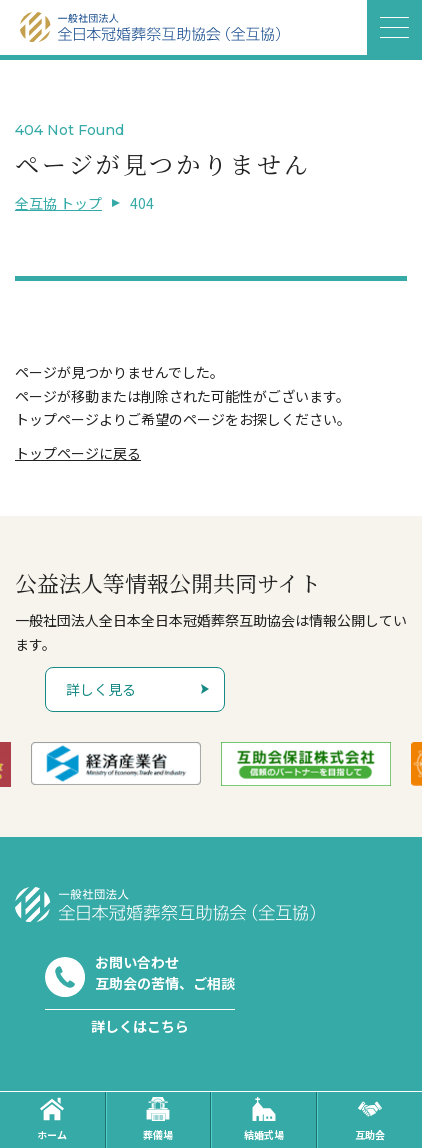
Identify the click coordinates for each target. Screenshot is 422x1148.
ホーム (52, 1119)
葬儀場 (158, 1119)
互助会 (370, 1119)
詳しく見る (101, 689)
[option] (139, 763)
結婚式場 (264, 1119)
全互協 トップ (58, 203)
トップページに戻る (78, 453)
